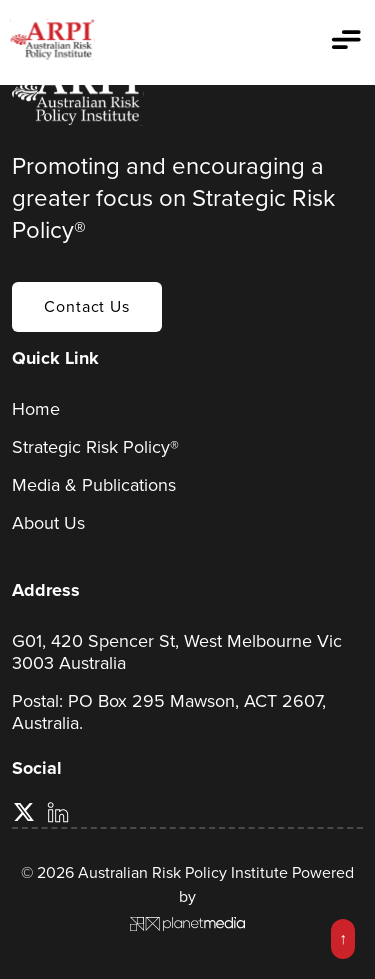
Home (36, 409)
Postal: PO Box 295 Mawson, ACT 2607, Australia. (169, 712)
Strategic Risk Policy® (95, 447)
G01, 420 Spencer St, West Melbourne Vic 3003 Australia (177, 652)
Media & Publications (94, 485)
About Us (48, 523)
